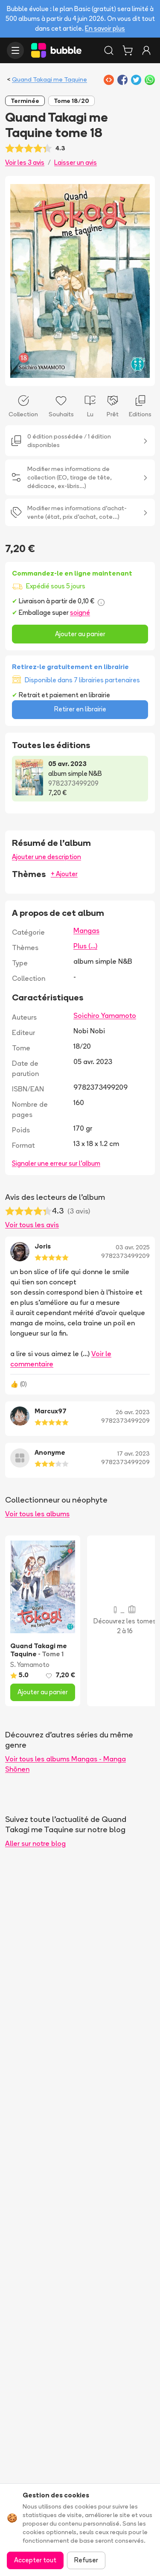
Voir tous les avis (32, 1224)
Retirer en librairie (80, 709)
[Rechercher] (108, 50)
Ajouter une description (46, 857)
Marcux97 (51, 1411)
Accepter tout (35, 2560)
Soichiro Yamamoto (104, 1015)
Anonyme (50, 1452)
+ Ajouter (64, 874)
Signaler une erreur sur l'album (56, 1163)
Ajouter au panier (80, 634)
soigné (80, 612)
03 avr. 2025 (133, 1247)
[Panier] (127, 50)
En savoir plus (105, 28)
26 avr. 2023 (133, 1412)
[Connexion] (146, 50)
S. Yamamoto (29, 1665)
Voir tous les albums (37, 1513)
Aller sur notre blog (35, 1843)
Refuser (86, 2560)
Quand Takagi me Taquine (49, 79)
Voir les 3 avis (24, 162)
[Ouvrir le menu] (15, 50)
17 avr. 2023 (133, 1453)
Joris (43, 1246)
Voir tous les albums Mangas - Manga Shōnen (65, 1763)
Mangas (86, 930)
